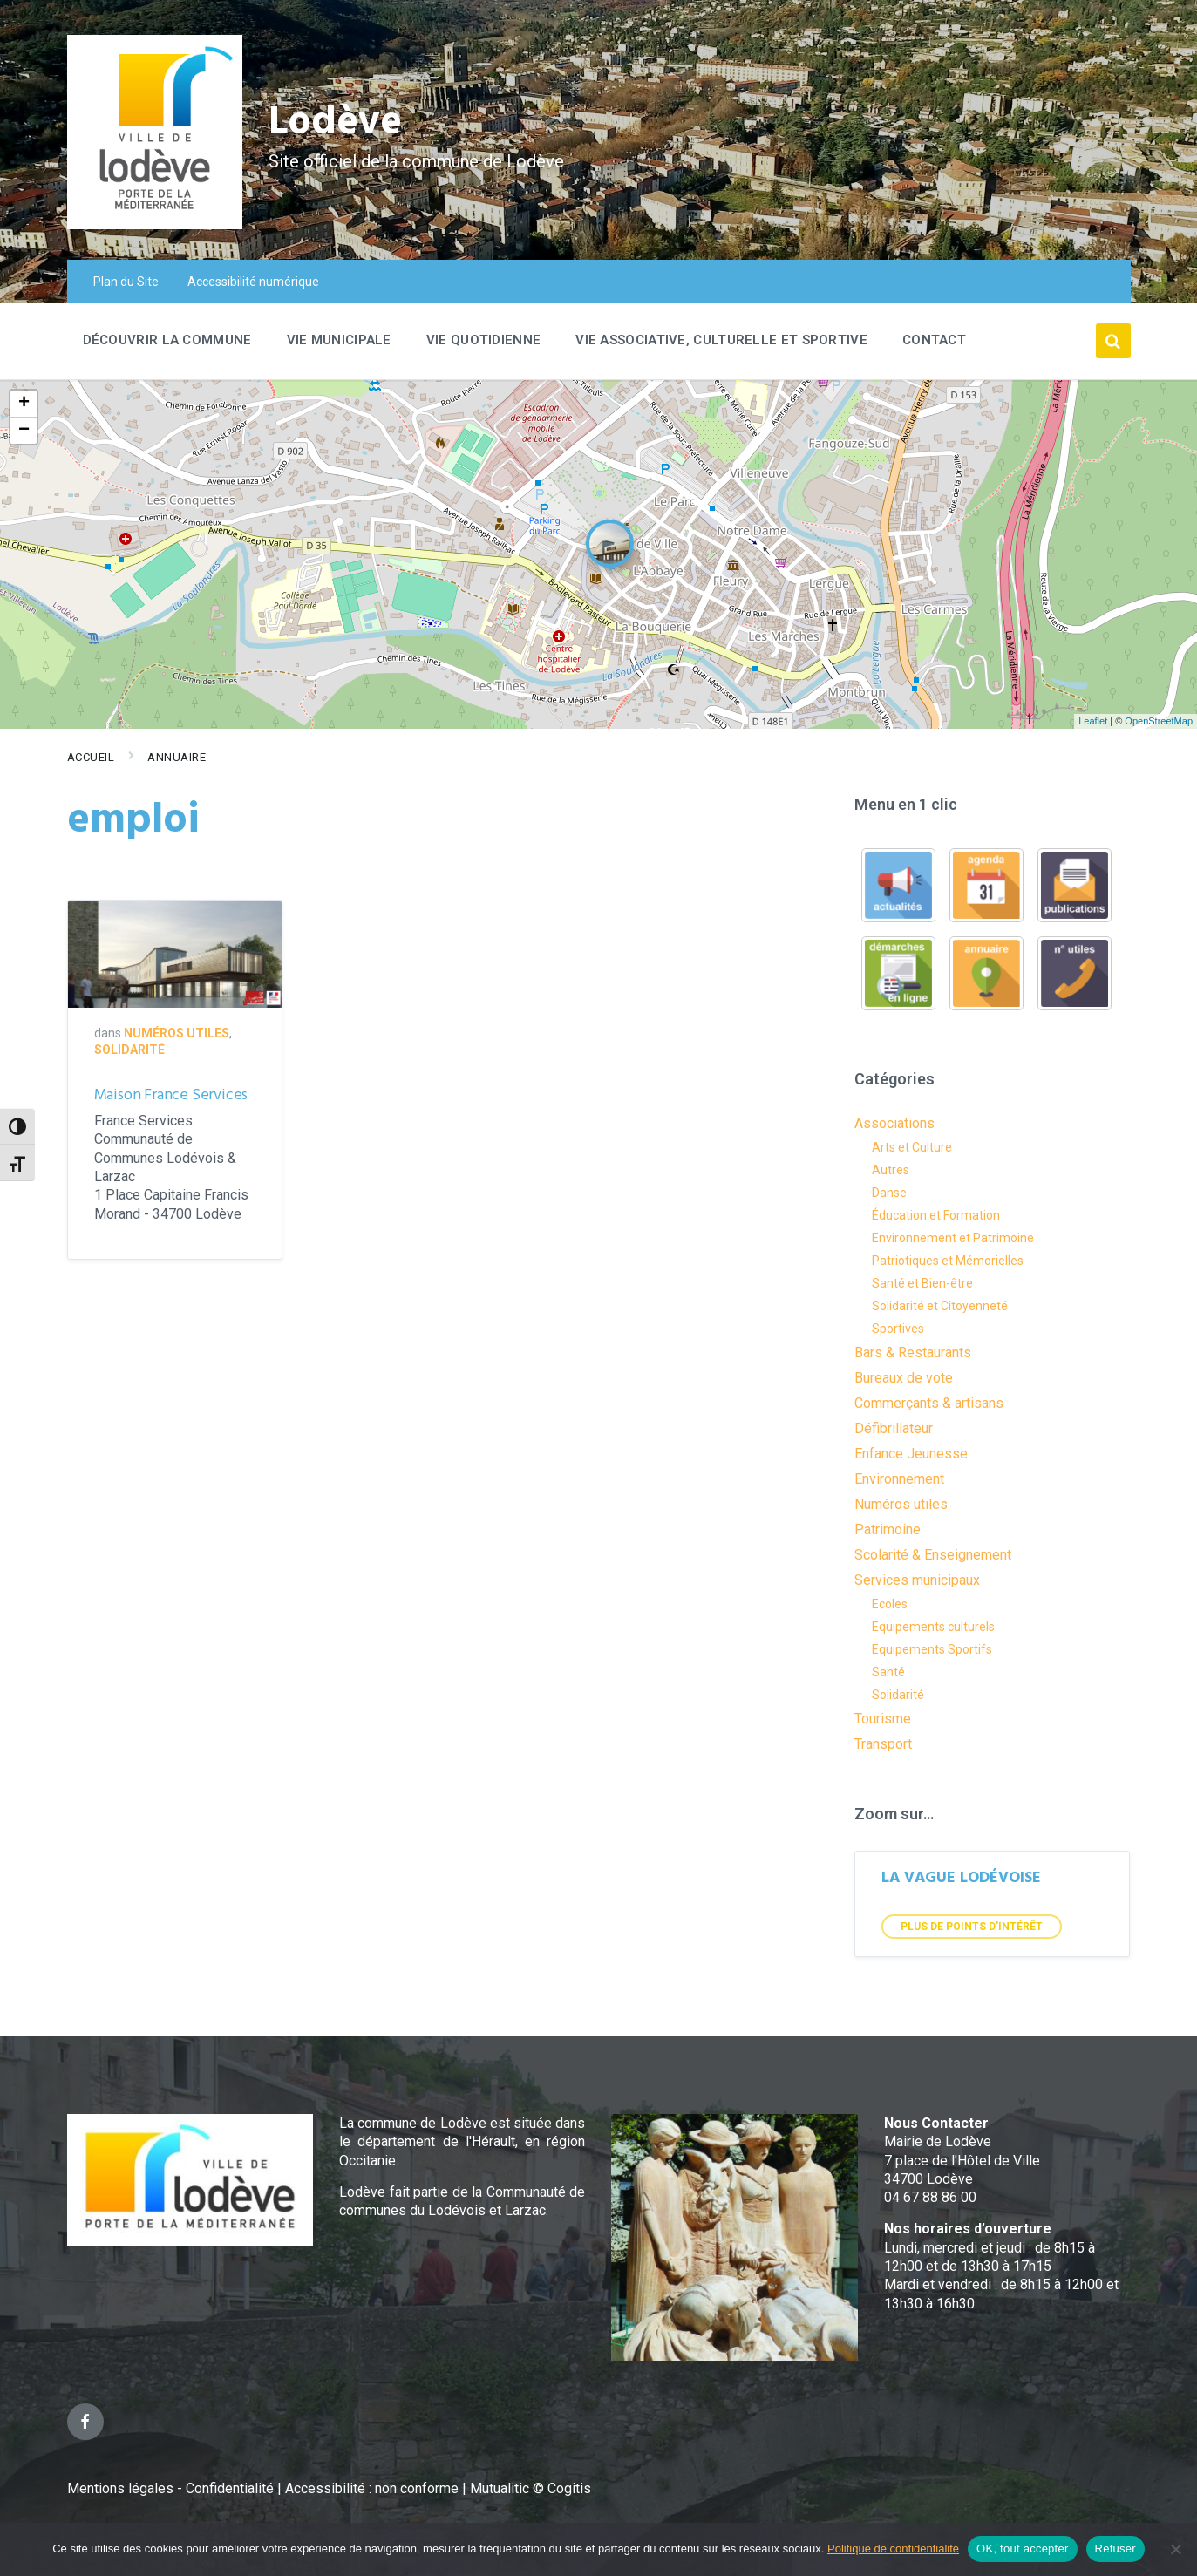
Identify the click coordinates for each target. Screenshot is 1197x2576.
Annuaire (176, 757)
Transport (883, 1744)
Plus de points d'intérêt (972, 1926)
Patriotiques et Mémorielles (948, 1261)
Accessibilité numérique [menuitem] (253, 282)
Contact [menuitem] (934, 340)
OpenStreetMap (1159, 721)
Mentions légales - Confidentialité (170, 2488)
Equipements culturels (933, 1627)
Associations (894, 1123)
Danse (889, 1193)
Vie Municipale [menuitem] (339, 340)
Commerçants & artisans (928, 1403)
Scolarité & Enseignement (932, 1554)
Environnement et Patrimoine (953, 1238)
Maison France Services (171, 1095)
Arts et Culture (912, 1147)
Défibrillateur (893, 1428)
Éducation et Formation (936, 1215)
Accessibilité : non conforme (373, 2488)
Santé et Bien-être (922, 1283)
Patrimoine (887, 1529)
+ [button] (24, 404)
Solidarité (129, 1050)
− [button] (24, 431)
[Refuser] (1175, 2549)
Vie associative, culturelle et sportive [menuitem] (721, 340)
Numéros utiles (176, 1033)
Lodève (338, 122)
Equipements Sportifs (932, 1649)
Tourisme (882, 1718)
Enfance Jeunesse (911, 1453)
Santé (888, 1672)
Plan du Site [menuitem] (126, 282)
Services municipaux (917, 1580)
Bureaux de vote (903, 1378)
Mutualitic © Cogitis (530, 2488)
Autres (890, 1170)
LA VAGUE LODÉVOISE (961, 1878)
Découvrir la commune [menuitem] (167, 340)
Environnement (899, 1479)
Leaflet (1092, 721)
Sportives (898, 1329)
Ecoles (890, 1604)
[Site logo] (154, 224)
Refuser (1115, 2548)
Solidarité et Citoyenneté (940, 1306)
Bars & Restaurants (912, 1352)
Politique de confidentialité (893, 2548)
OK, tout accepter (1022, 2548)
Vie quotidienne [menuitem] (483, 340)
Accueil (91, 757)
